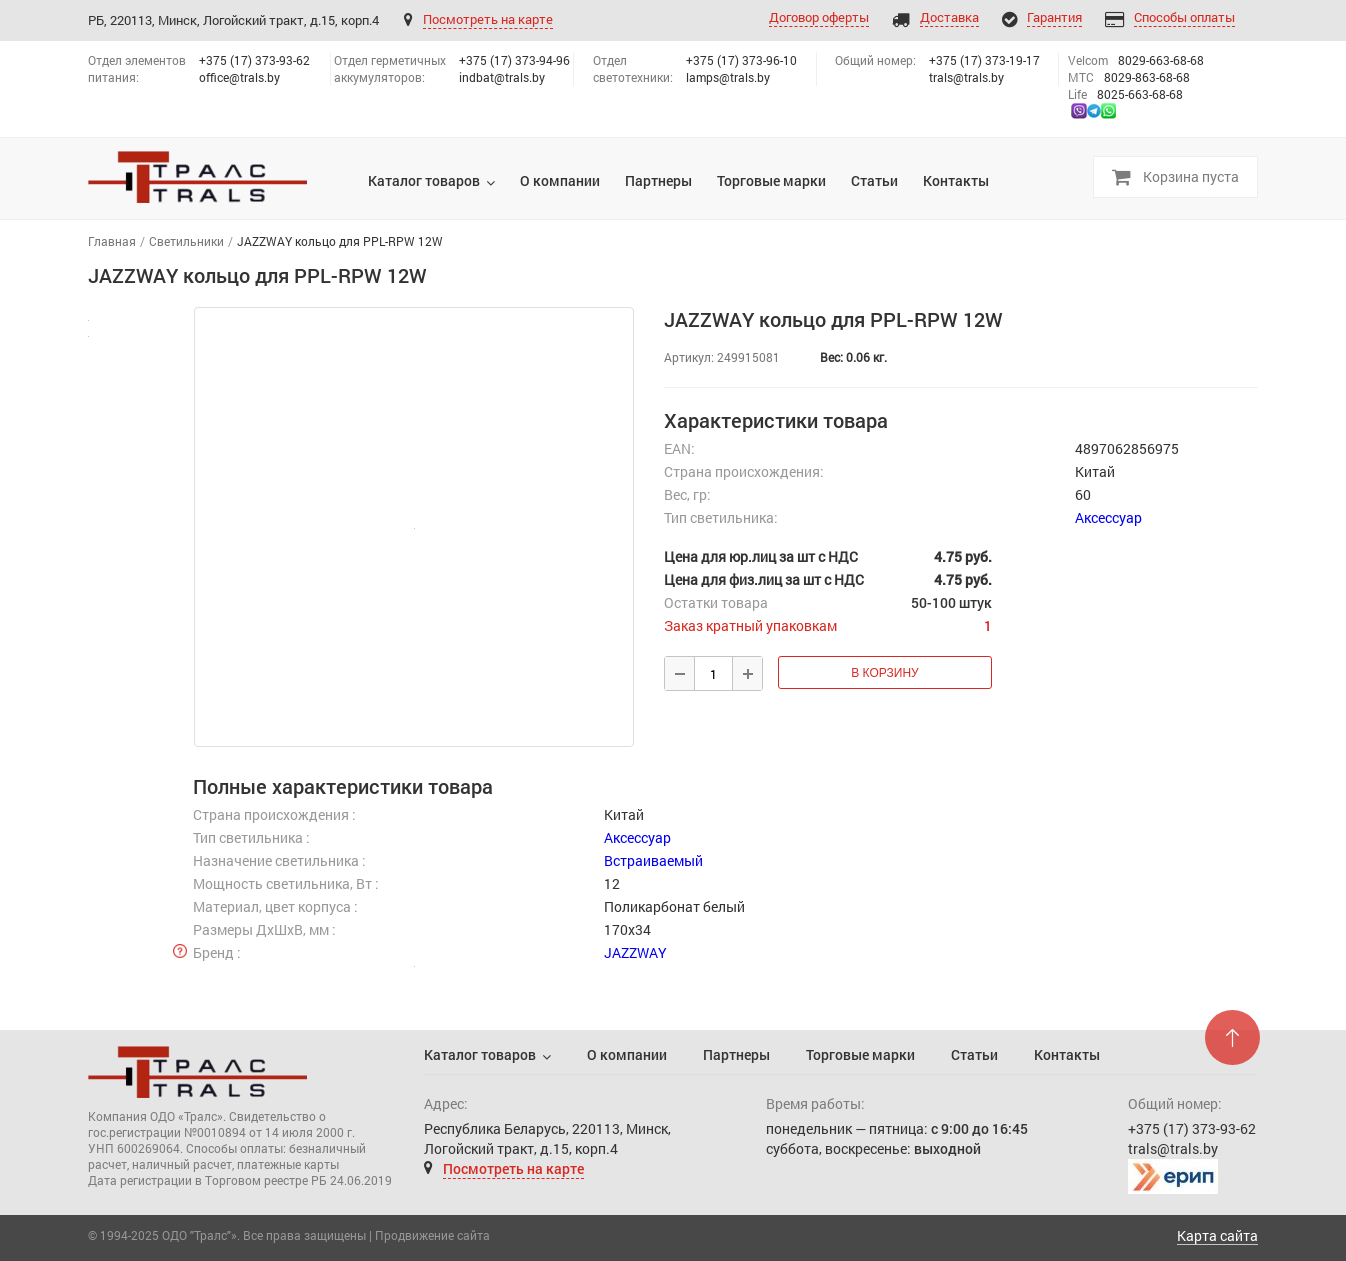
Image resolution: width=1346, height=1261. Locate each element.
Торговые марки (860, 1054)
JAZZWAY (635, 952)
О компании (627, 1054)
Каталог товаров (480, 1054)
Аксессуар (1108, 517)
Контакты (1067, 1054)
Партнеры (736, 1054)
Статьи (974, 1054)
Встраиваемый (653, 860)
